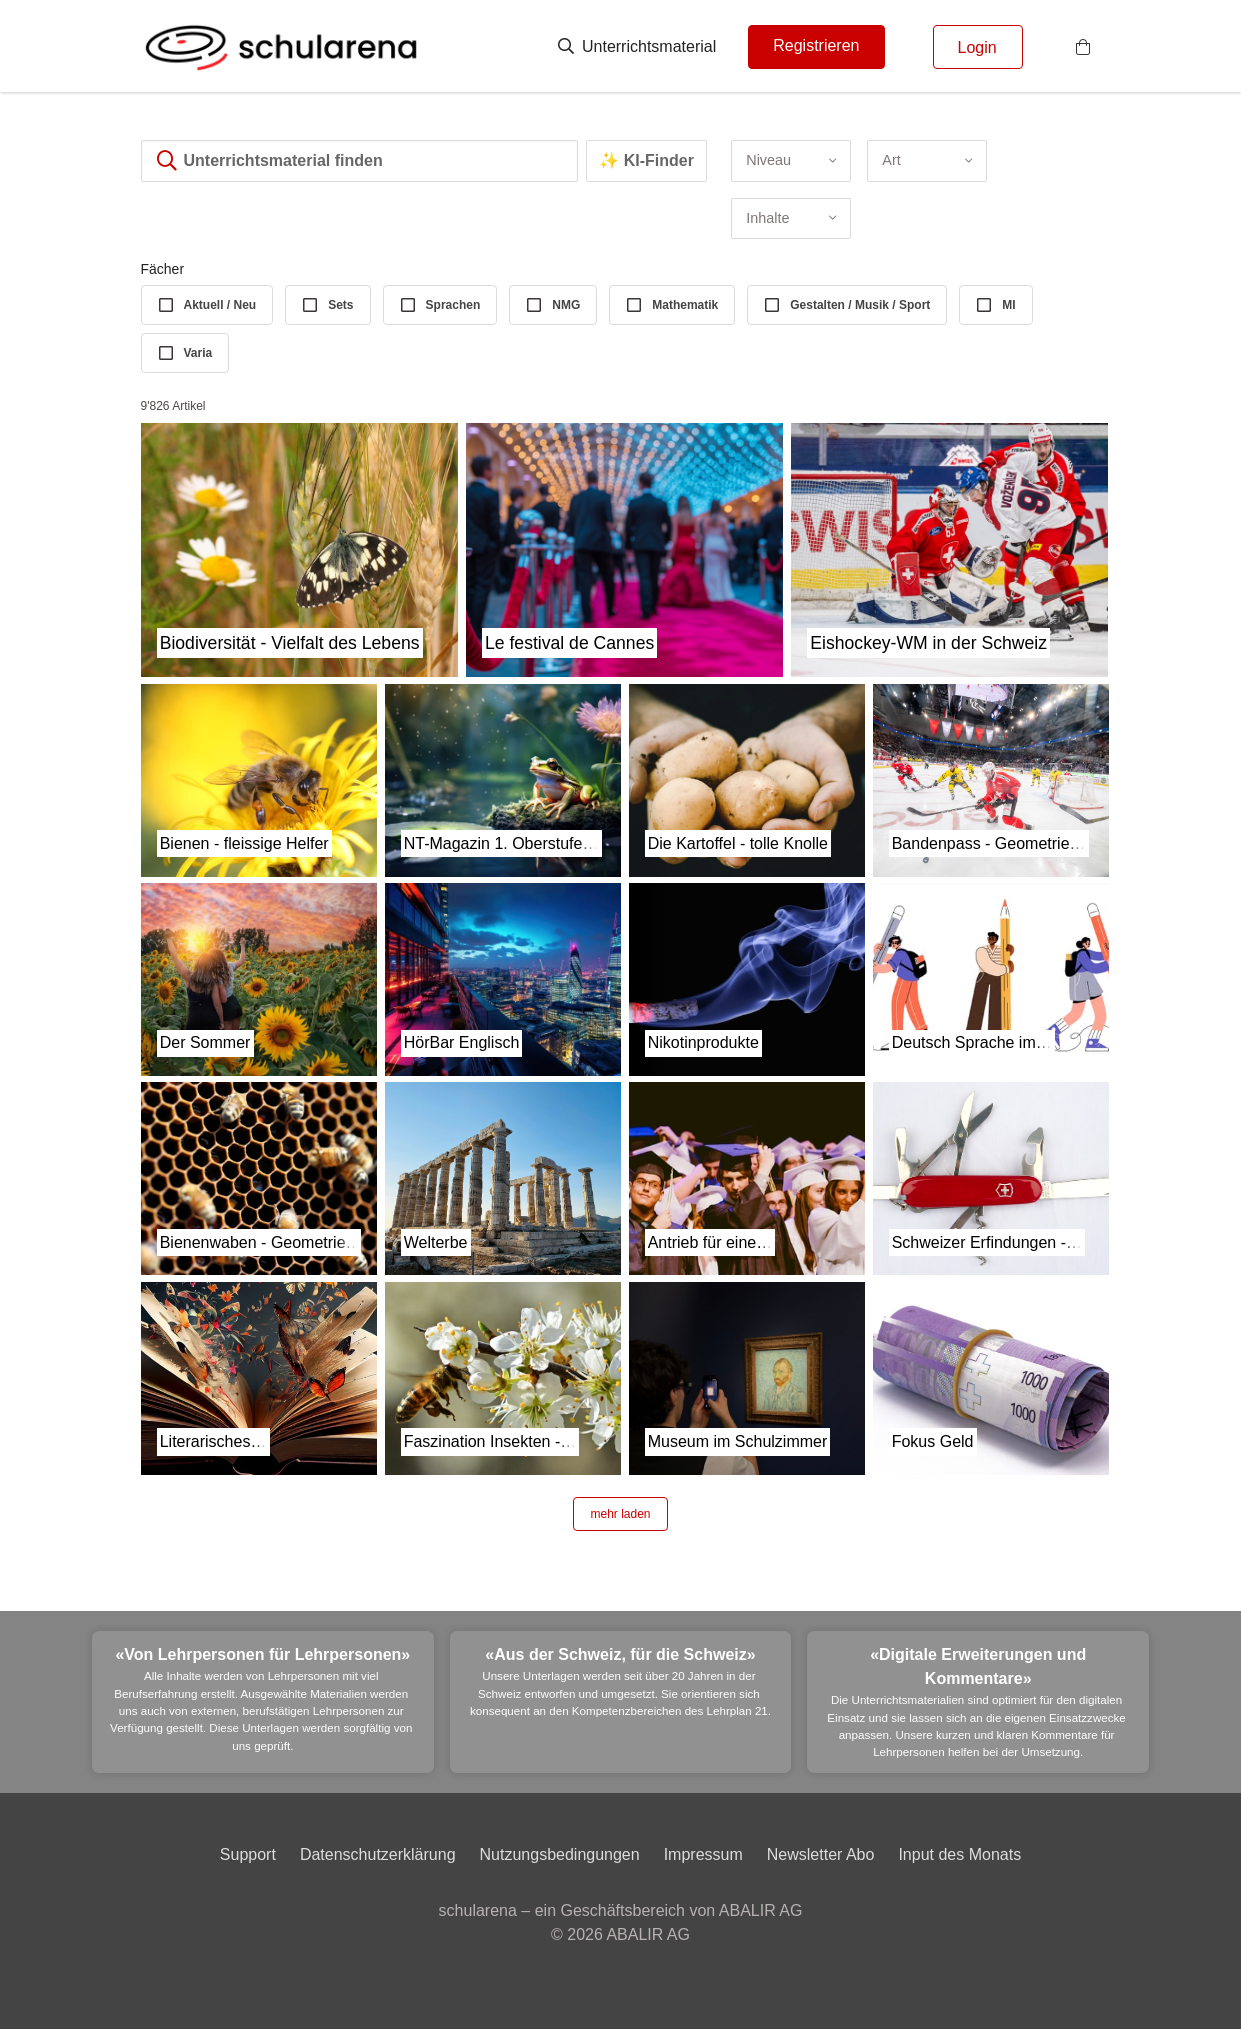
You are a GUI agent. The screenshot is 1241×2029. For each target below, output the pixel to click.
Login (977, 47)
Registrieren (816, 45)
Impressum (703, 1854)
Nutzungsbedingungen (560, 1854)
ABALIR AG (648, 1934)
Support (248, 1854)
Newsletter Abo (821, 1854)
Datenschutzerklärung (378, 1854)
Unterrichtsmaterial (637, 46)
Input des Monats (959, 1854)
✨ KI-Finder (646, 160)
